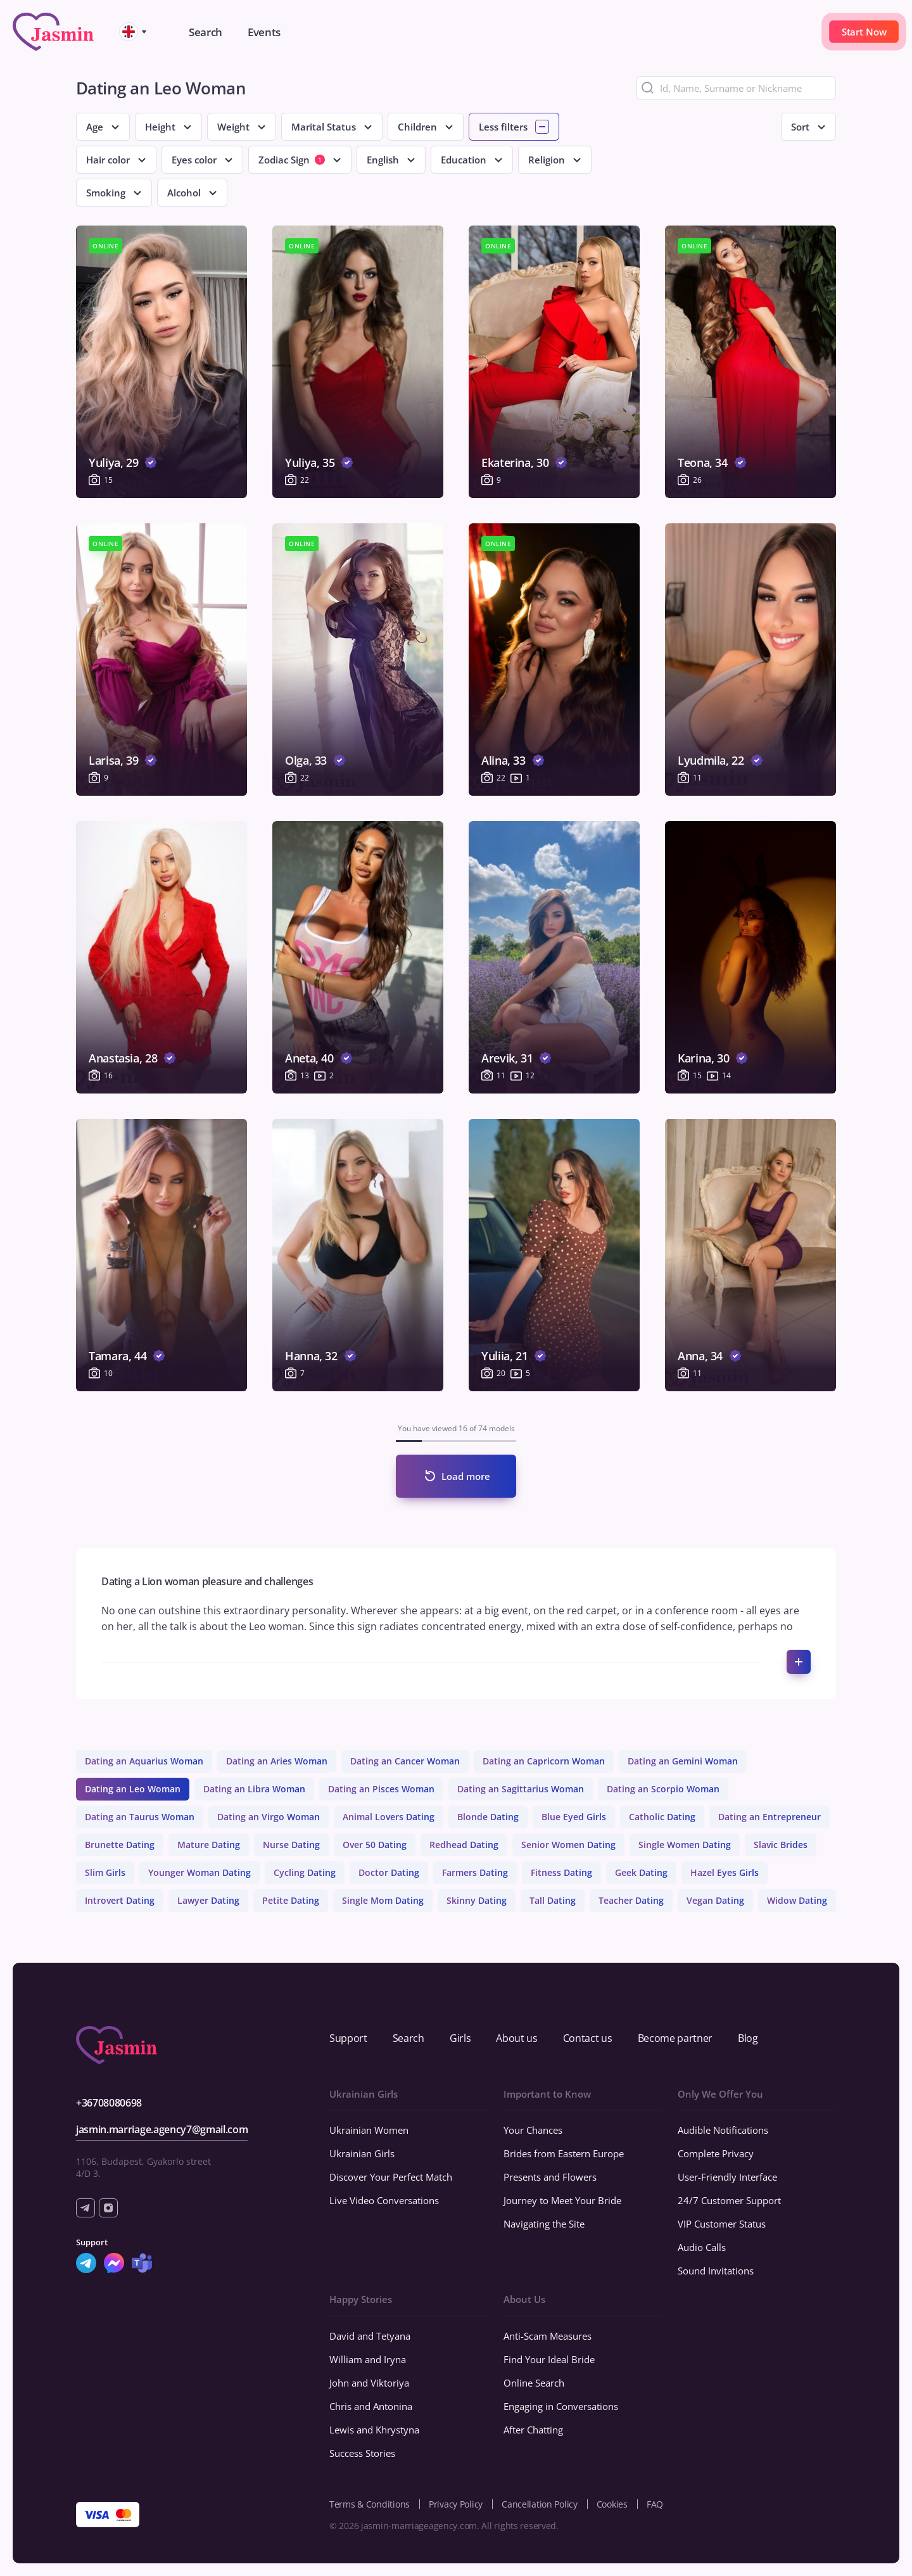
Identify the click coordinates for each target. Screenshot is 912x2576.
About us (516, 2038)
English (383, 159)
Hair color (108, 159)
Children (417, 126)
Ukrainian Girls (362, 2153)
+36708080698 (109, 2103)
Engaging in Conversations (561, 2406)
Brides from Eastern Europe (564, 2153)
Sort (800, 126)
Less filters (503, 126)
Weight (233, 126)
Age (94, 126)
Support (348, 2038)
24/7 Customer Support (729, 2200)
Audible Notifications (723, 2130)
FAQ (655, 2504)
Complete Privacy (716, 2153)
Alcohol (184, 192)
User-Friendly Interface (727, 2177)
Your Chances (533, 2130)
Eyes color (194, 159)
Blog (748, 2038)
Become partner (675, 2038)
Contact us (587, 2038)
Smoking (105, 192)
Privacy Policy (456, 2504)
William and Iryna (367, 2359)
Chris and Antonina (370, 2406)
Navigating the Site (544, 2223)
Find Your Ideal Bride (549, 2359)
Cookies (612, 2504)
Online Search (534, 2382)
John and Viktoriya (369, 2382)
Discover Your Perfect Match (390, 2177)
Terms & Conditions (369, 2504)
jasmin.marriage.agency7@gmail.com (162, 2129)
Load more (465, 1476)
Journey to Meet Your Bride (562, 2200)
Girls (460, 2038)
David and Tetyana (369, 2336)
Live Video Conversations (384, 2200)
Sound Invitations (716, 2270)
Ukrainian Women (368, 2130)
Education (463, 159)
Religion (546, 159)
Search (408, 2038)
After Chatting (533, 2429)
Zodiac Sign (291, 159)
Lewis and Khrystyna (374, 2429)
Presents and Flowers (550, 2177)
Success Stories (362, 2453)
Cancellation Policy (540, 2504)
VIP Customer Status (722, 2223)
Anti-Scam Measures (548, 2336)
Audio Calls (702, 2247)
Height (160, 126)
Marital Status (323, 126)
